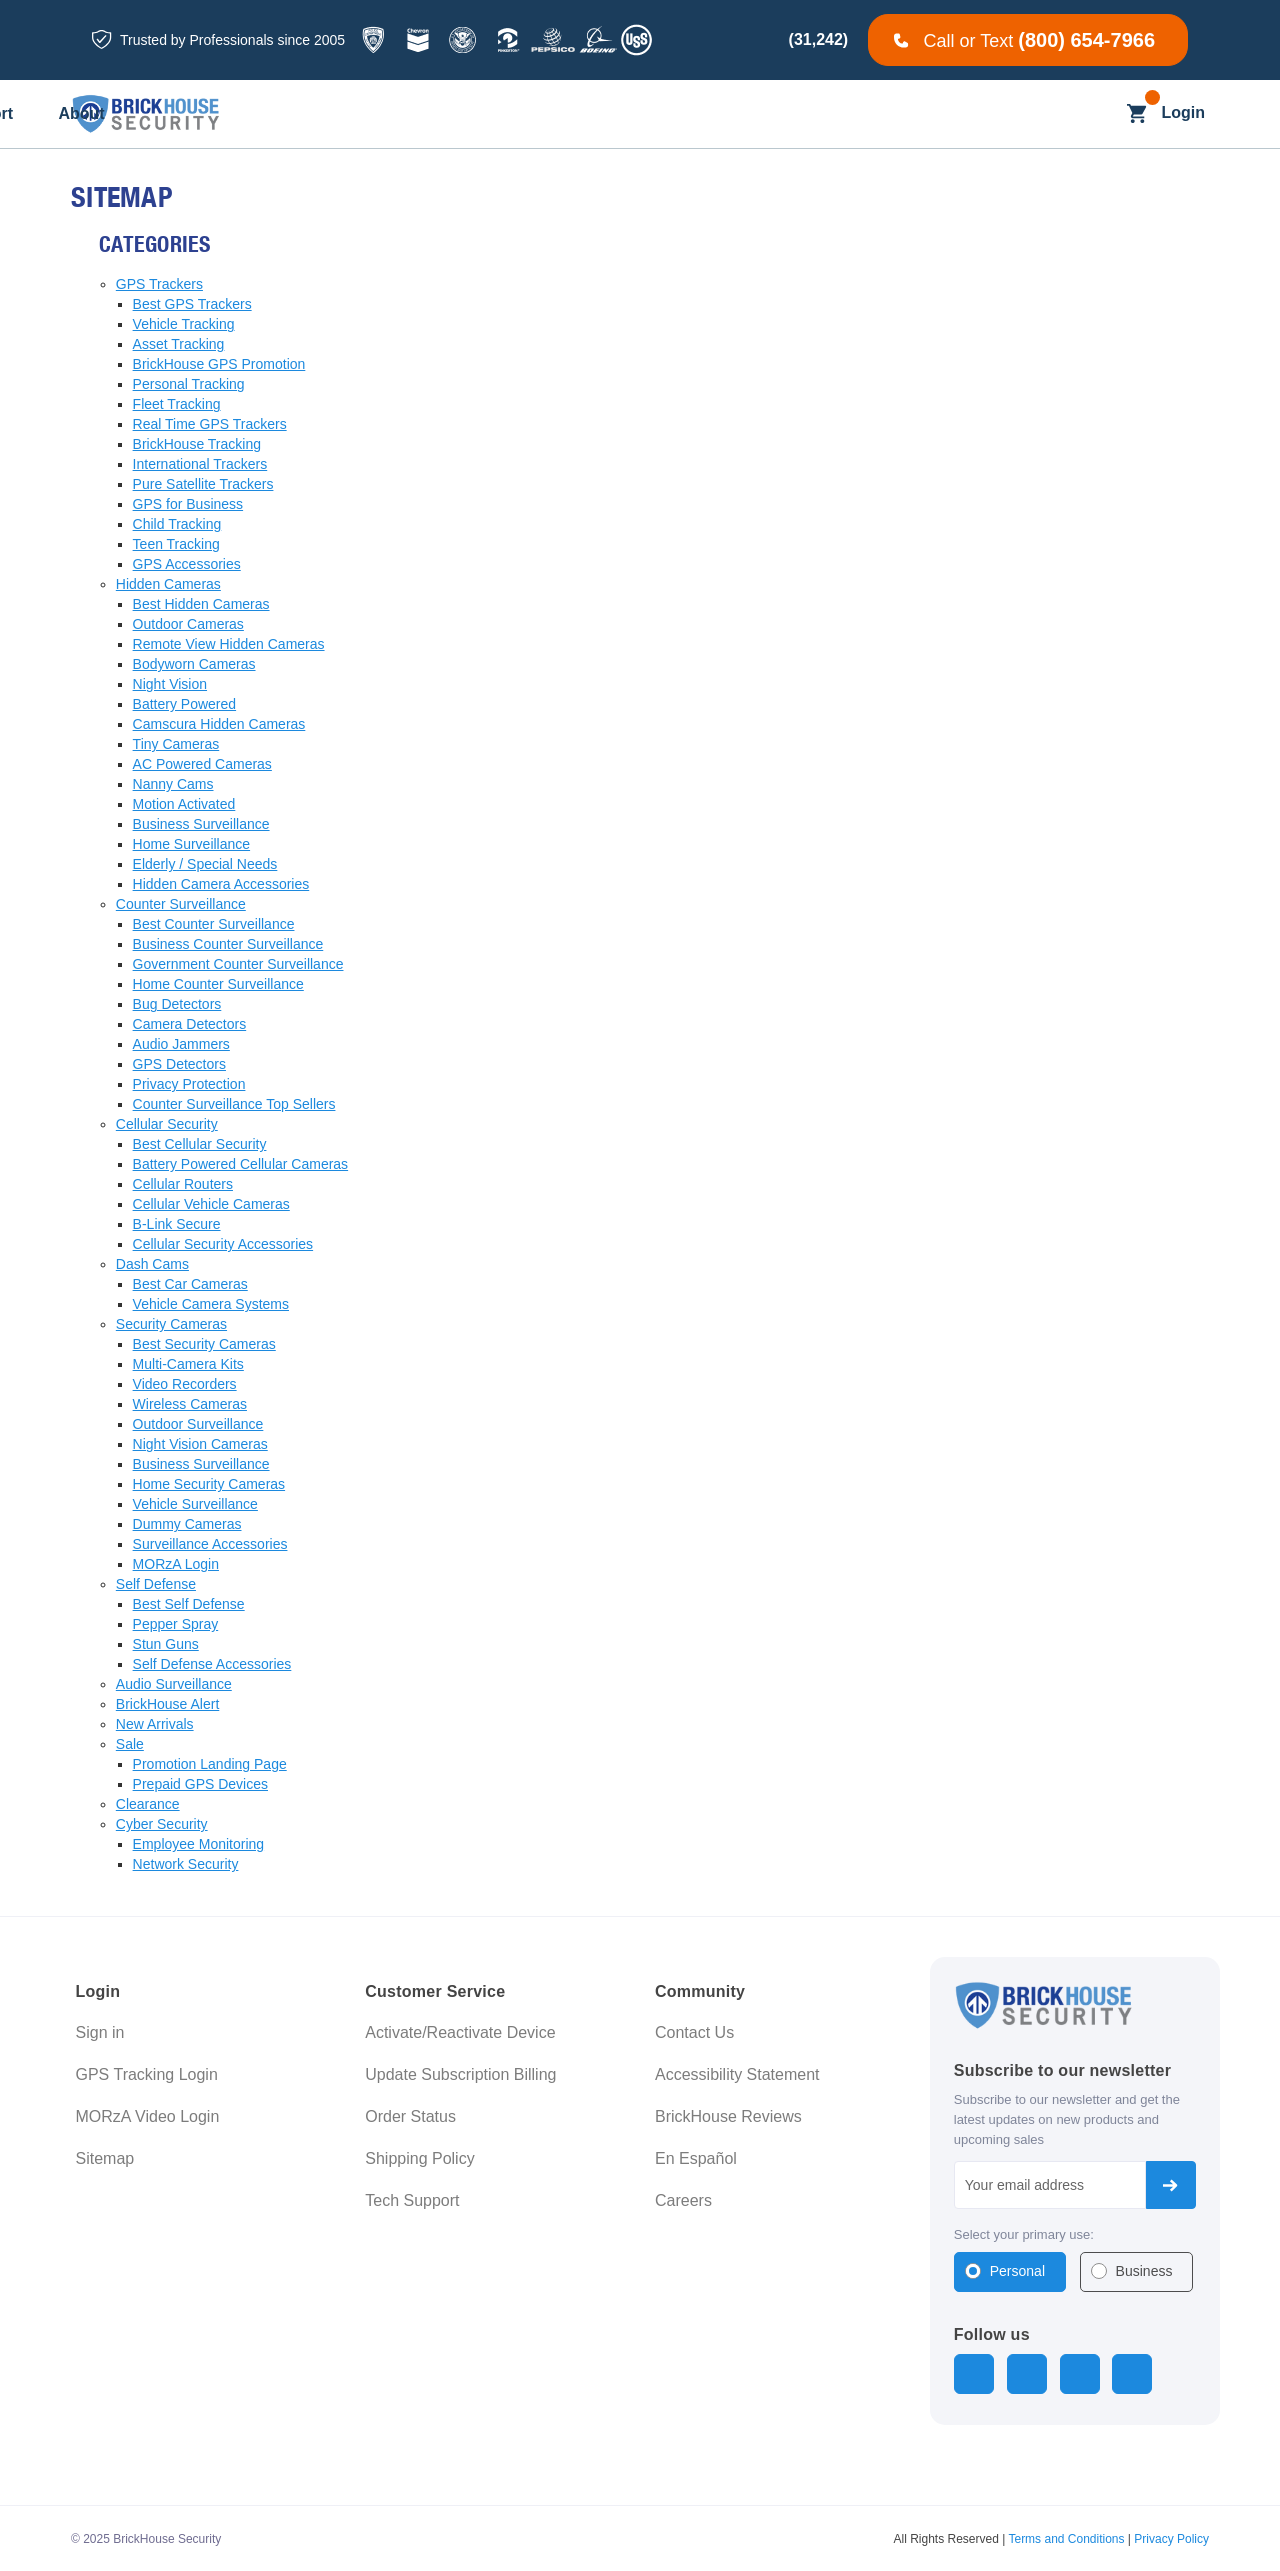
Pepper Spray (176, 1624)
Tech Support (412, 2200)
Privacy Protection (189, 1084)
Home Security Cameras (209, 1484)
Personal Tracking (189, 384)
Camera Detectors (190, 1024)
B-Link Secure (177, 1224)
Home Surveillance (192, 844)
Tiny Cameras (176, 744)
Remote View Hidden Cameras (229, 644)
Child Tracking (177, 524)
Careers (683, 2200)
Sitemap (105, 2158)
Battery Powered (185, 704)
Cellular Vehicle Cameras (211, 1204)
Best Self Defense (189, 1604)
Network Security (186, 1864)
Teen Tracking (176, 544)
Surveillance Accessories (210, 1544)
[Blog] (679, 114)
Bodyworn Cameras (194, 664)
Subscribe (1171, 2185)
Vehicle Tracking (184, 324)
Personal (1017, 2271)
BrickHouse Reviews (728, 2116)
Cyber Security (162, 1824)
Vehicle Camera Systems (211, 1304)
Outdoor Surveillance (198, 1424)
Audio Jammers (181, 1044)
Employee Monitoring (199, 1844)
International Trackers (200, 464)
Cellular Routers (183, 1184)
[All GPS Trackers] (313, 114)
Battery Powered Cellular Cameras (241, 1164)
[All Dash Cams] (454, 114)
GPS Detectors (179, 1064)
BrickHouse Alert (167, 1704)
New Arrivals (155, 1724)
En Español (696, 2158)
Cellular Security (167, 1124)
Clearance (148, 1804)
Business (1144, 2271)
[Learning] (769, 114)
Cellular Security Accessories (223, 1244)
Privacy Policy (1171, 2537)
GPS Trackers (159, 284)
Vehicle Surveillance (195, 1504)
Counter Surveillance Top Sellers (234, 1104)
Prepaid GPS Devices (200, 1784)
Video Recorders (185, 1384)
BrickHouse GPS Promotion (219, 364)
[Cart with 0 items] (1136, 113)
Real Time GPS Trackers (210, 424)
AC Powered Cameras (202, 764)
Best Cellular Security (200, 1144)
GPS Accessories (187, 564)
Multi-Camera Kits (188, 1364)
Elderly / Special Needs (205, 864)
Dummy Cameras (187, 1524)
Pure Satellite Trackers (203, 484)
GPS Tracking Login (147, 2074)
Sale (130, 1744)
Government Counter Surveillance (238, 964)
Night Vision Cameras (200, 1444)
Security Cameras (171, 1324)
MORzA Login (176, 1564)
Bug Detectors (177, 1004)
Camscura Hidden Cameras (219, 724)
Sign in (100, 2032)
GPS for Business (188, 504)
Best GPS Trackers (192, 304)
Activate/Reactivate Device (460, 2032)
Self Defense (156, 1584)
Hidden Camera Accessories (221, 884)
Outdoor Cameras (188, 624)
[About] (978, 114)
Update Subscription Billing (460, 2074)
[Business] (584, 114)
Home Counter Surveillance (218, 984)
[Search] (1097, 113)
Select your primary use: (1024, 2234)
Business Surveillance (201, 824)
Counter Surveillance (181, 904)
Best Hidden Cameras (201, 604)
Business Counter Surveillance (228, 944)
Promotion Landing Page (210, 1764)
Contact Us (694, 2032)
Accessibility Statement (737, 2074)
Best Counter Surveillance (214, 924)
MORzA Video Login (148, 2116)
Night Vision (170, 684)
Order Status (410, 2116)
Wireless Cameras (190, 1404)
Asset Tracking (179, 344)
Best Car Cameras (190, 1284)
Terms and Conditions (1066, 2537)
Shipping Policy (419, 2158)
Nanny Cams (173, 784)
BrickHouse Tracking (197, 444)
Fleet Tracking (177, 404)
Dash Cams (152, 1264)
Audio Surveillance (174, 1684)
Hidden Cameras (168, 584)
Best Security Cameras (204, 1344)
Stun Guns (166, 1644)
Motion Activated (184, 804)
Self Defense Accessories (212, 1664)
